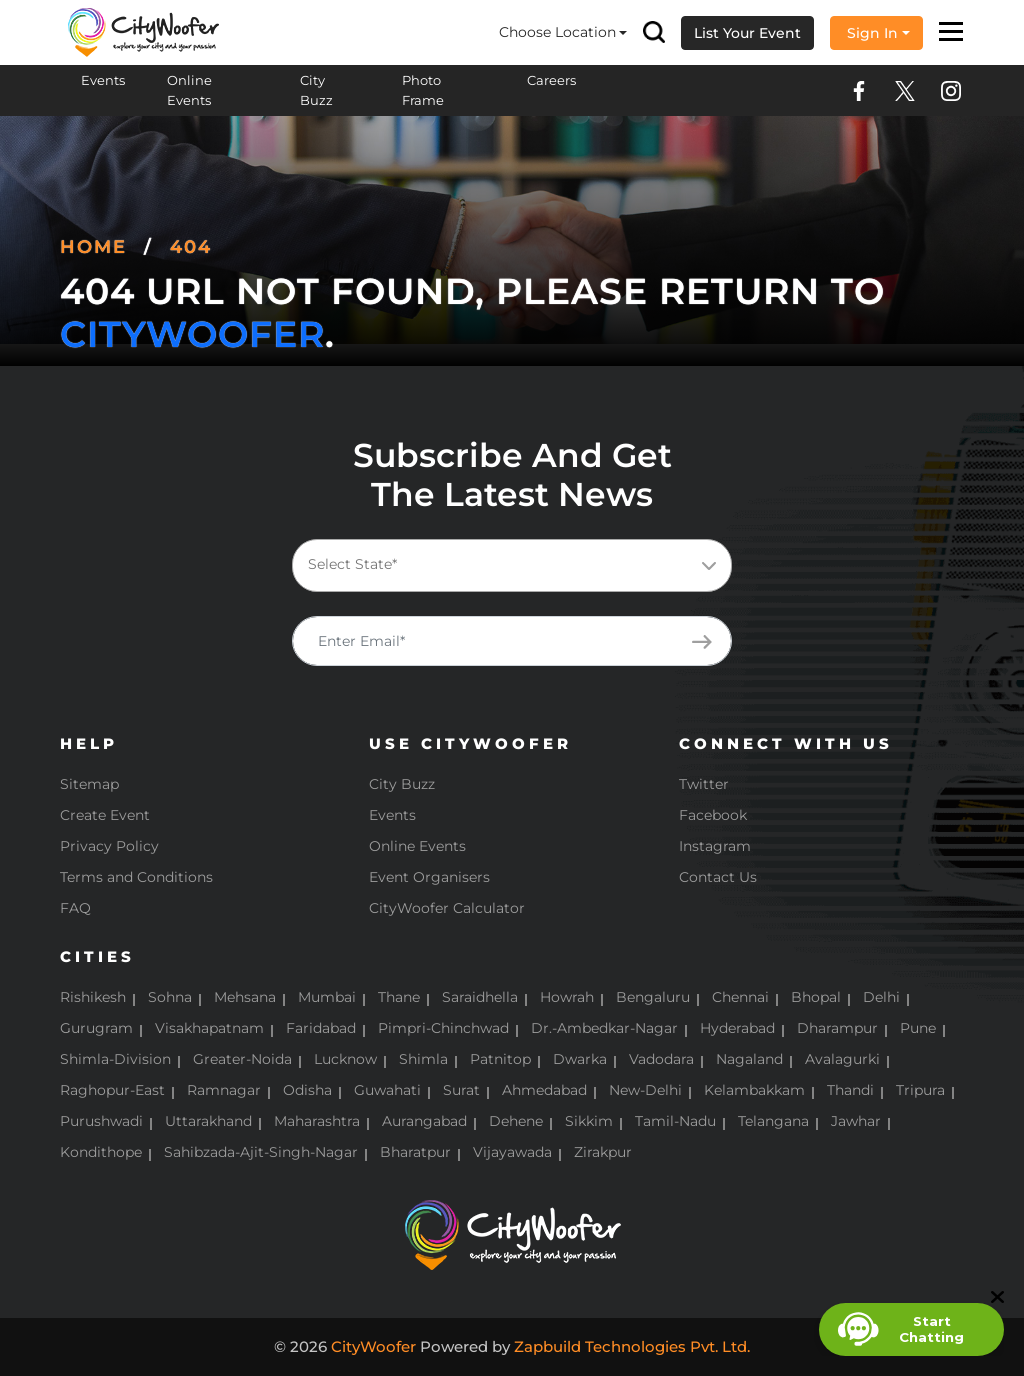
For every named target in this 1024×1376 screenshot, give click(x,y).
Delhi (881, 997)
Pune (918, 1028)
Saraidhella (480, 997)
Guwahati (387, 1090)
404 (191, 247)
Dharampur (837, 1028)
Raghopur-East (112, 1090)
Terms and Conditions (136, 877)
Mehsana (245, 997)
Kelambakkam (754, 1090)
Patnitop (500, 1059)
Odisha (307, 1090)
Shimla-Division (115, 1059)
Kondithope (101, 1152)
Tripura (920, 1090)
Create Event (105, 815)
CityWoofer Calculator (447, 908)
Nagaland (749, 1059)
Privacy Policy (109, 846)
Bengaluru (653, 997)
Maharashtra (317, 1121)
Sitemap (89, 784)
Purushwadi (101, 1121)
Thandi (850, 1090)
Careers (551, 80)
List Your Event (747, 33)
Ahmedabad (544, 1090)
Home (93, 247)
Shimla (423, 1059)
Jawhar (856, 1121)
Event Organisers (429, 877)
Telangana (773, 1121)
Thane (399, 997)
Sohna (170, 997)
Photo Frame (423, 90)
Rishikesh (93, 997)
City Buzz (316, 90)
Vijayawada (512, 1152)
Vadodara (661, 1059)
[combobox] (512, 565)
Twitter (704, 784)
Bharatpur (415, 1152)
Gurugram (96, 1028)
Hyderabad (737, 1028)
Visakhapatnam (209, 1028)
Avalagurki (842, 1059)
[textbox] (508, 564)
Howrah (567, 997)
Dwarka (580, 1059)
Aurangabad (424, 1121)
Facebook (713, 815)
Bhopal (816, 997)
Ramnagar (224, 1090)
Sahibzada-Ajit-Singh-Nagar (261, 1152)
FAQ (75, 908)
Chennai (740, 997)
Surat (461, 1090)
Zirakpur (603, 1152)
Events (103, 80)
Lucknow (345, 1059)
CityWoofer (192, 334)
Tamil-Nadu (675, 1121)
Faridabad (321, 1028)
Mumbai (327, 997)
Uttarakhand (208, 1121)
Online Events (189, 90)
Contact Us (718, 877)
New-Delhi (645, 1090)
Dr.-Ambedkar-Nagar (604, 1028)
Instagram (715, 846)
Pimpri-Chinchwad (443, 1028)
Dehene (516, 1121)
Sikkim (589, 1121)
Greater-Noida (242, 1059)
